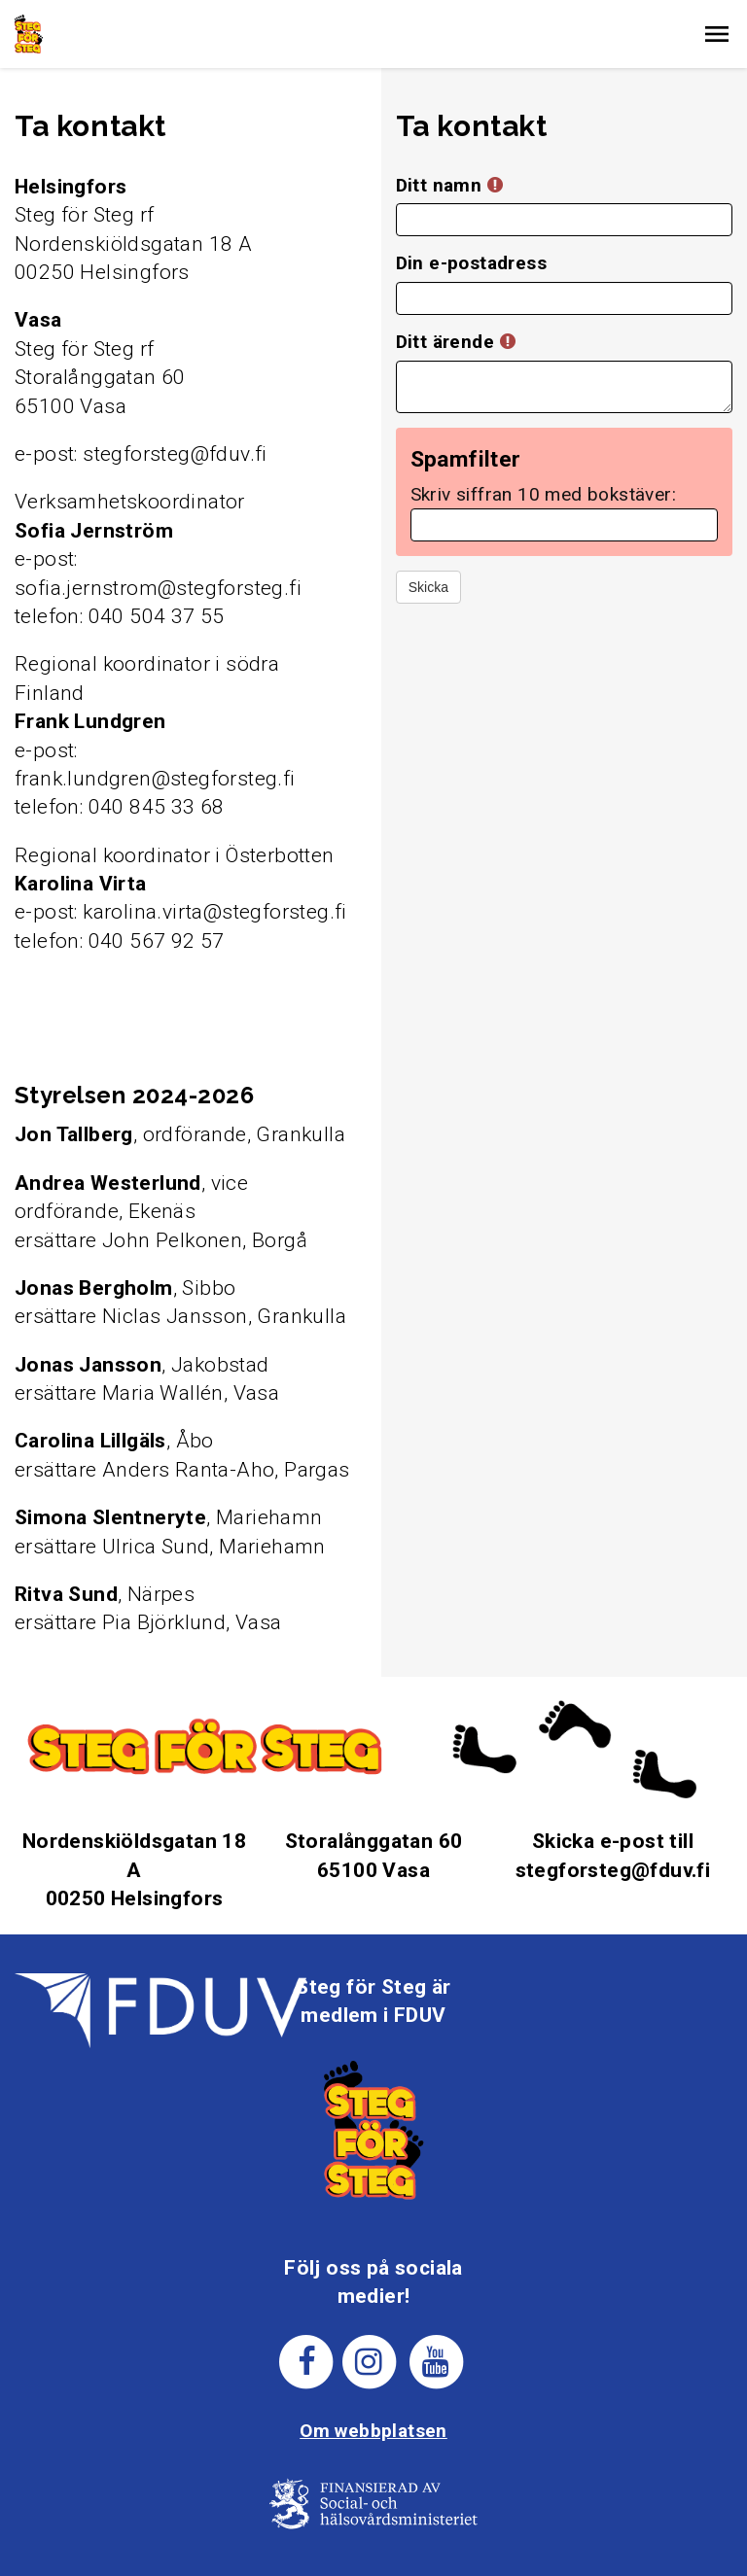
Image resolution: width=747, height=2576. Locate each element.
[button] (716, 34)
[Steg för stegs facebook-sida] (306, 2359)
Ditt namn (449, 185)
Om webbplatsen (373, 2430)
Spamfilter (465, 459)
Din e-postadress (471, 263)
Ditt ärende (456, 342)
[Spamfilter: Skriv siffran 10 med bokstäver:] (564, 524)
